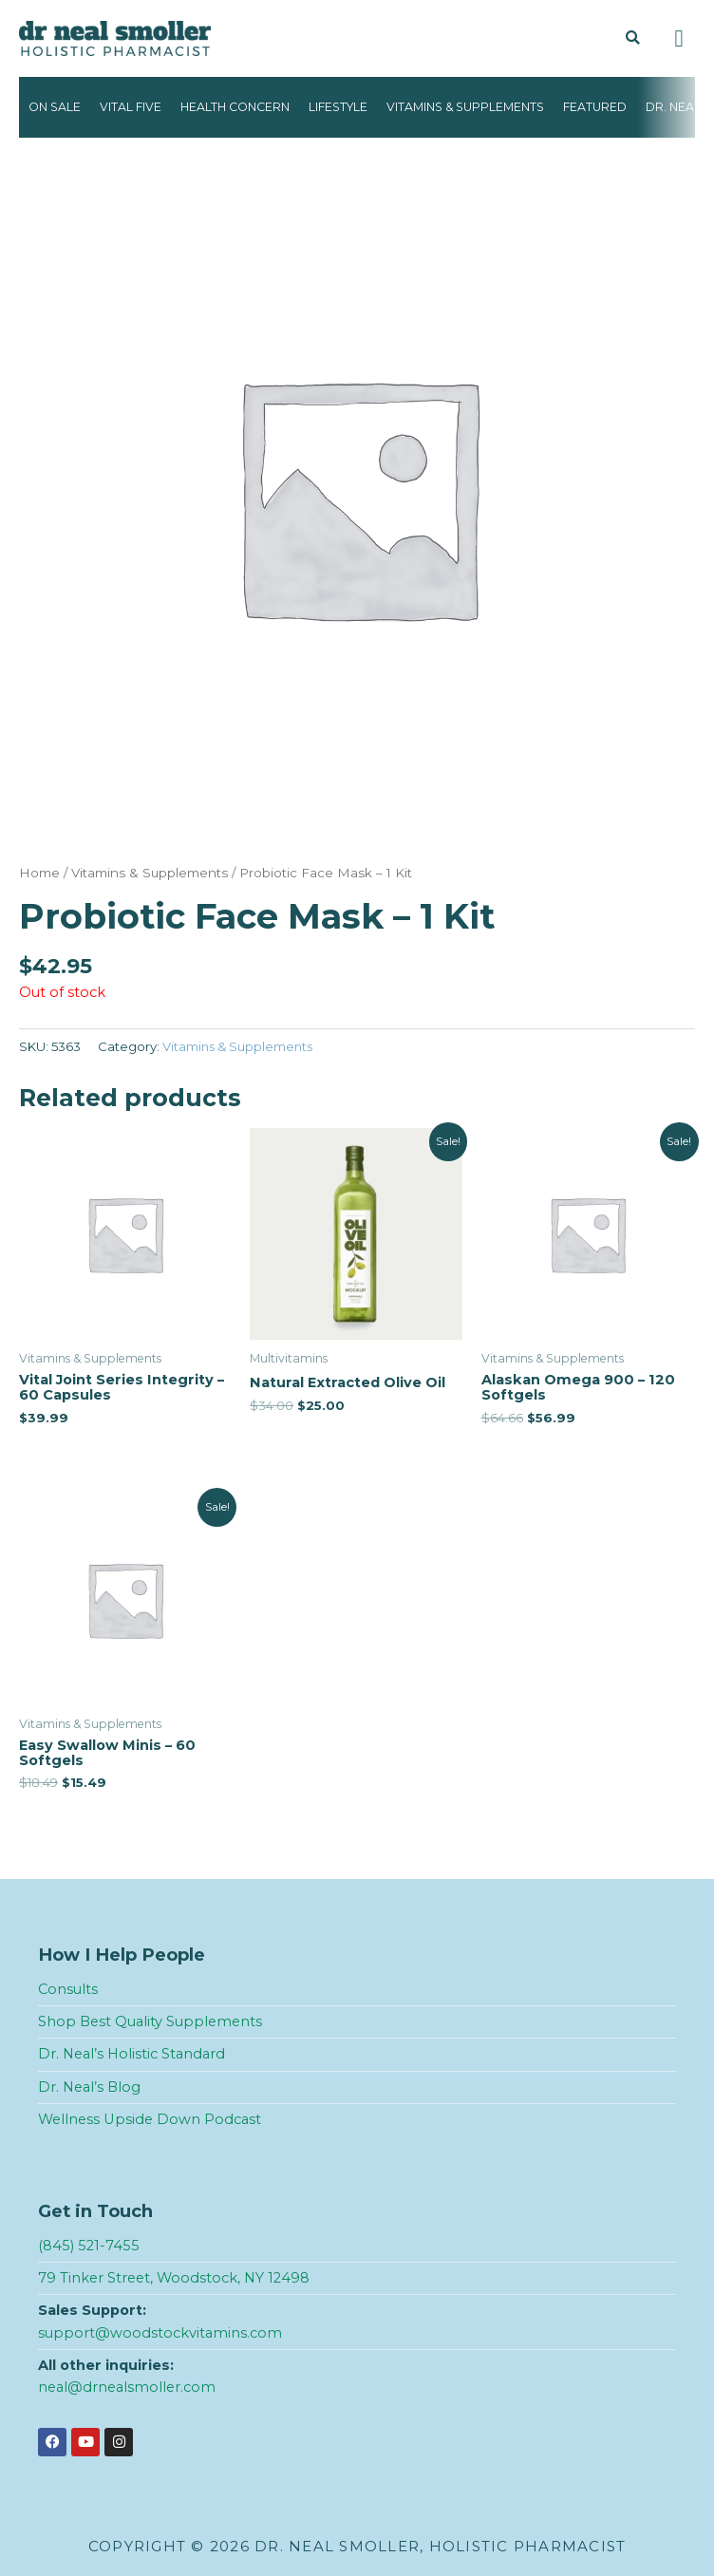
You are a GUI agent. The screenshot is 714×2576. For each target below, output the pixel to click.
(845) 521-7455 (89, 2245)
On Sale (54, 107)
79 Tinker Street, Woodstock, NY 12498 (174, 2277)
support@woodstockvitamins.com (160, 2332)
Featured (595, 107)
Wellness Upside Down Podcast (149, 2119)
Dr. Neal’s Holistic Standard (131, 2053)
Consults (68, 1989)
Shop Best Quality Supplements (150, 2021)
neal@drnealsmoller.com (127, 2387)
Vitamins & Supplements (465, 107)
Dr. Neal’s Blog (89, 2087)
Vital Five (130, 107)
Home (39, 872)
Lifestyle (338, 107)
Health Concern (235, 107)
